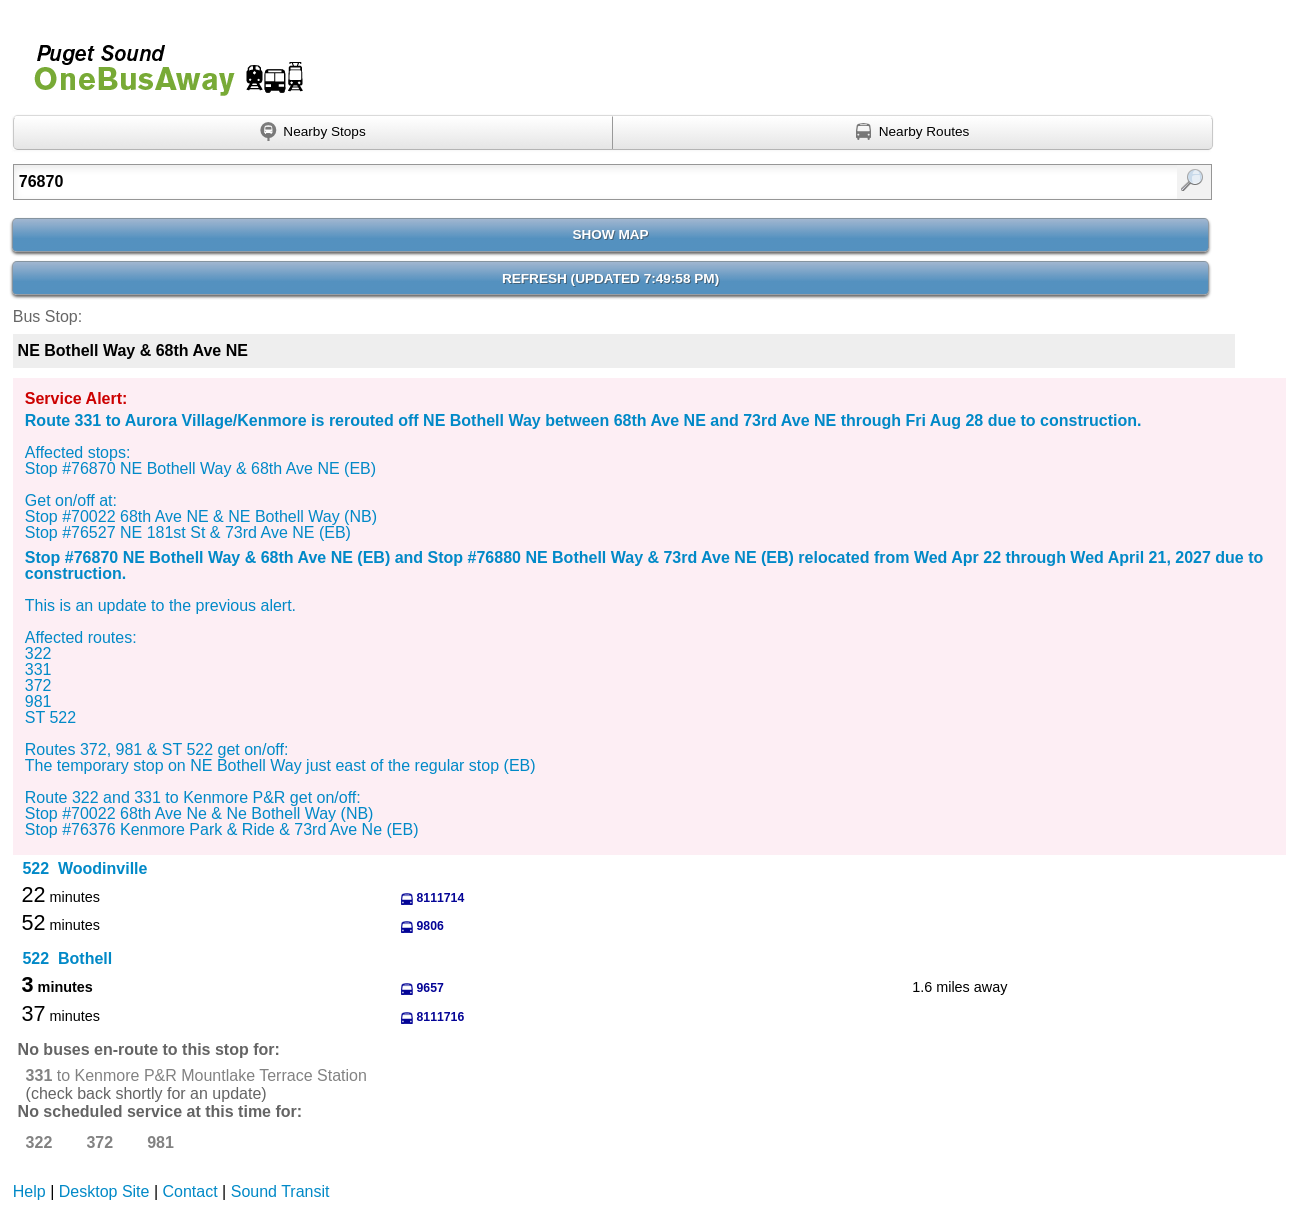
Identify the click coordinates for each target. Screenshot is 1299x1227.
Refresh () (610, 278)
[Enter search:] (525, 182)
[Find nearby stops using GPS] (313, 133)
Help (29, 1191)
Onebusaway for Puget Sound (160, 61)
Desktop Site (104, 1191)
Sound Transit (280, 1191)
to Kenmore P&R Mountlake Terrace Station (196, 1075)
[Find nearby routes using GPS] (913, 133)
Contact (190, 1191)
